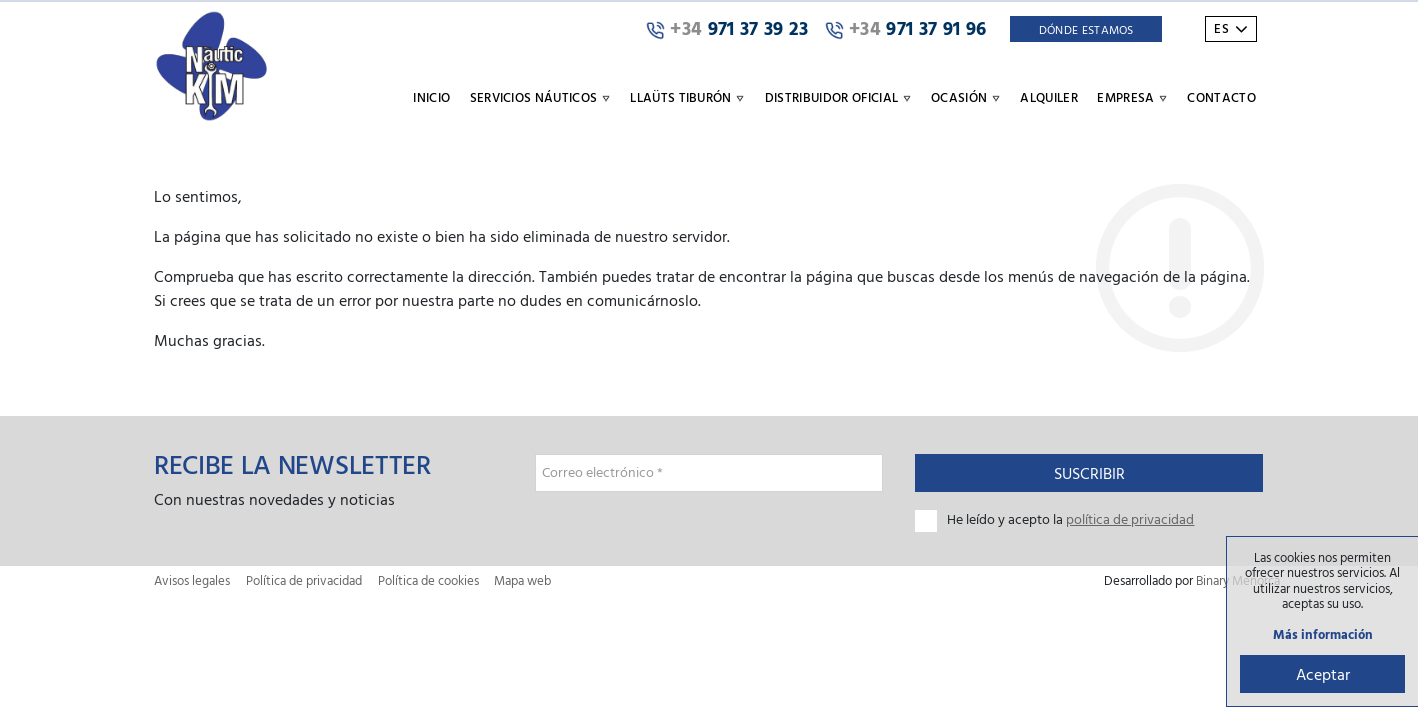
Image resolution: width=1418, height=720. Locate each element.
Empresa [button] (1132, 97)
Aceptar (1323, 674)
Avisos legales (192, 580)
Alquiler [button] (1049, 97)
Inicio (431, 97)
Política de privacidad (304, 580)
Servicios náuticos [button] (540, 97)
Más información (1323, 634)
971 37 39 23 (727, 29)
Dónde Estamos (1086, 29)
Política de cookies (428, 580)
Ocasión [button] (966, 97)
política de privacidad (1130, 518)
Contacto (1221, 97)
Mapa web (522, 580)
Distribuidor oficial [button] (838, 97)
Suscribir (1089, 473)
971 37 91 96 (906, 29)
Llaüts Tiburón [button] (687, 97)
